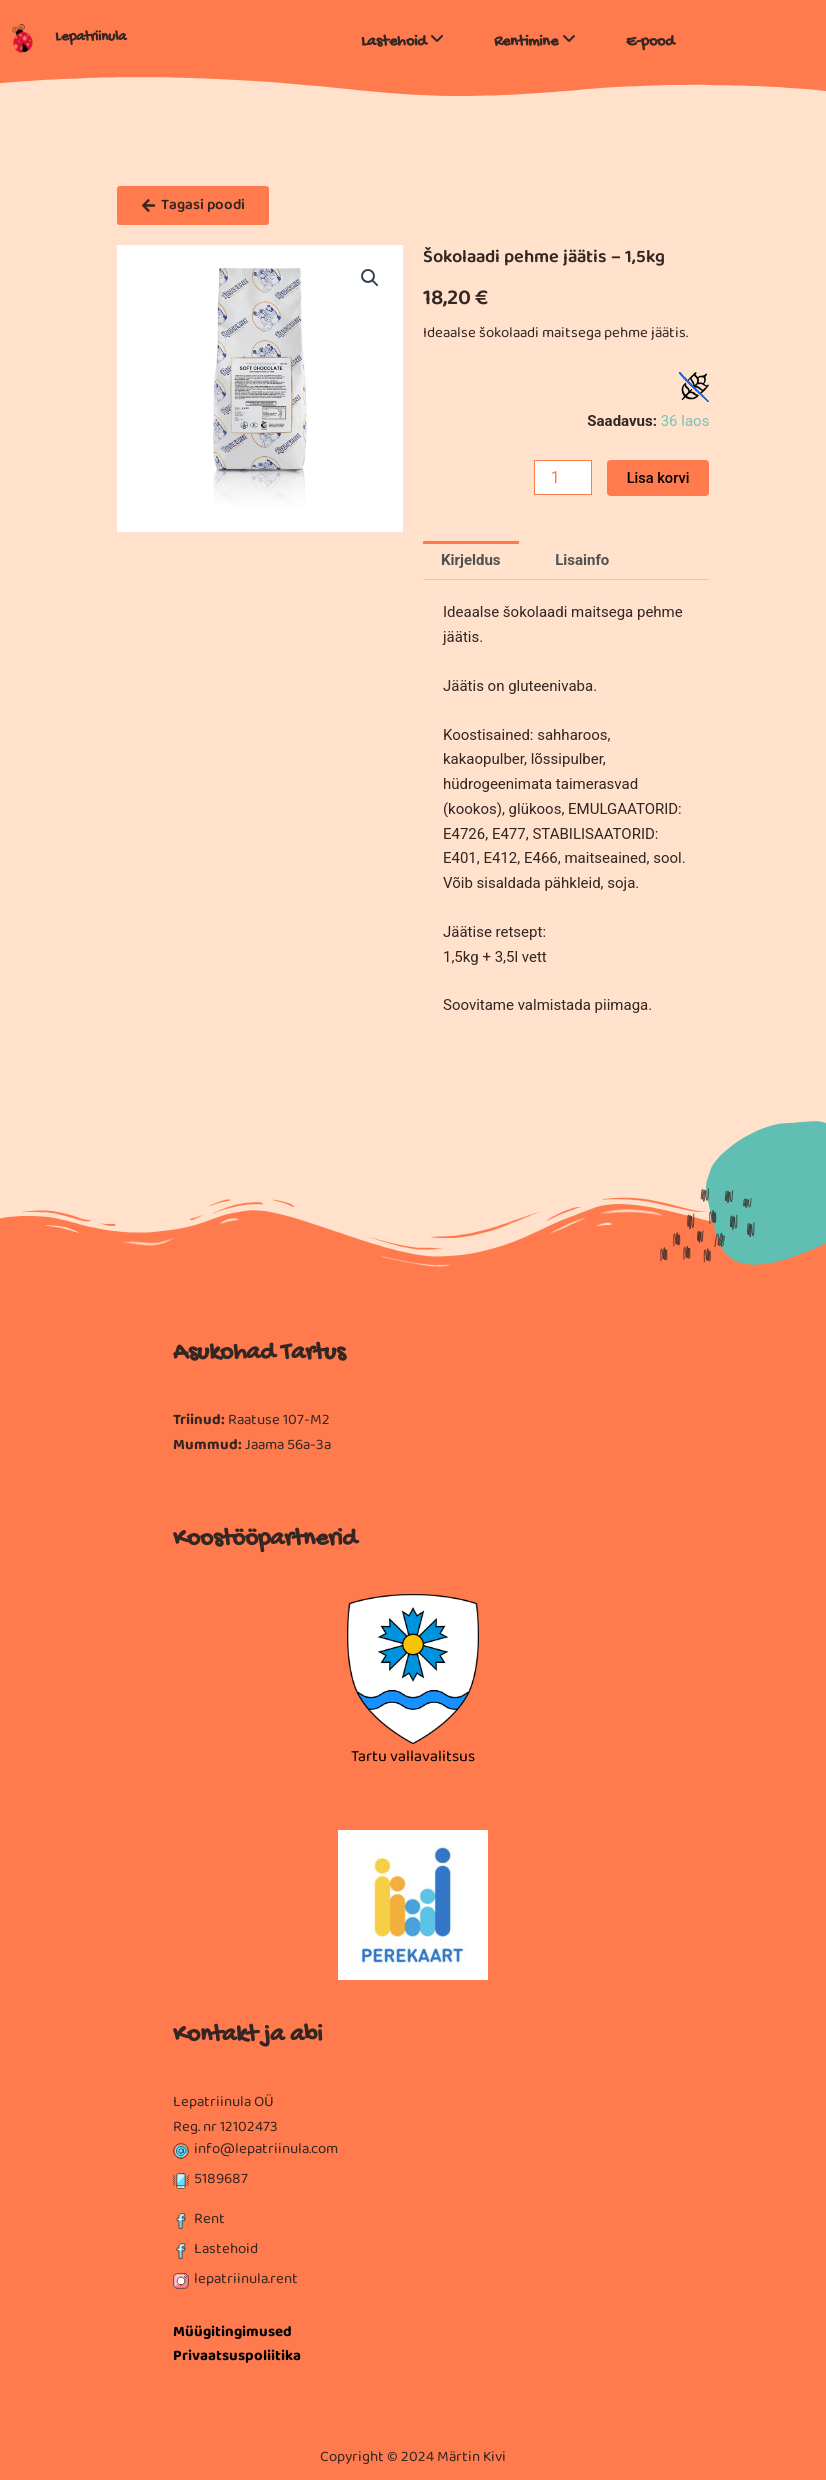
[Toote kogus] (563, 477)
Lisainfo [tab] (582, 560)
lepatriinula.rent (246, 2279)
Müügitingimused (232, 2332)
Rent (209, 2219)
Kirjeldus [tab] (471, 560)
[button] (370, 278)
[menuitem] (402, 38)
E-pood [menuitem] (650, 42)
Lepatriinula (90, 37)
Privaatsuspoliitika (237, 2356)
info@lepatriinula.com (266, 2149)
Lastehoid (226, 2249)
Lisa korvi (658, 478)
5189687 (221, 2179)
